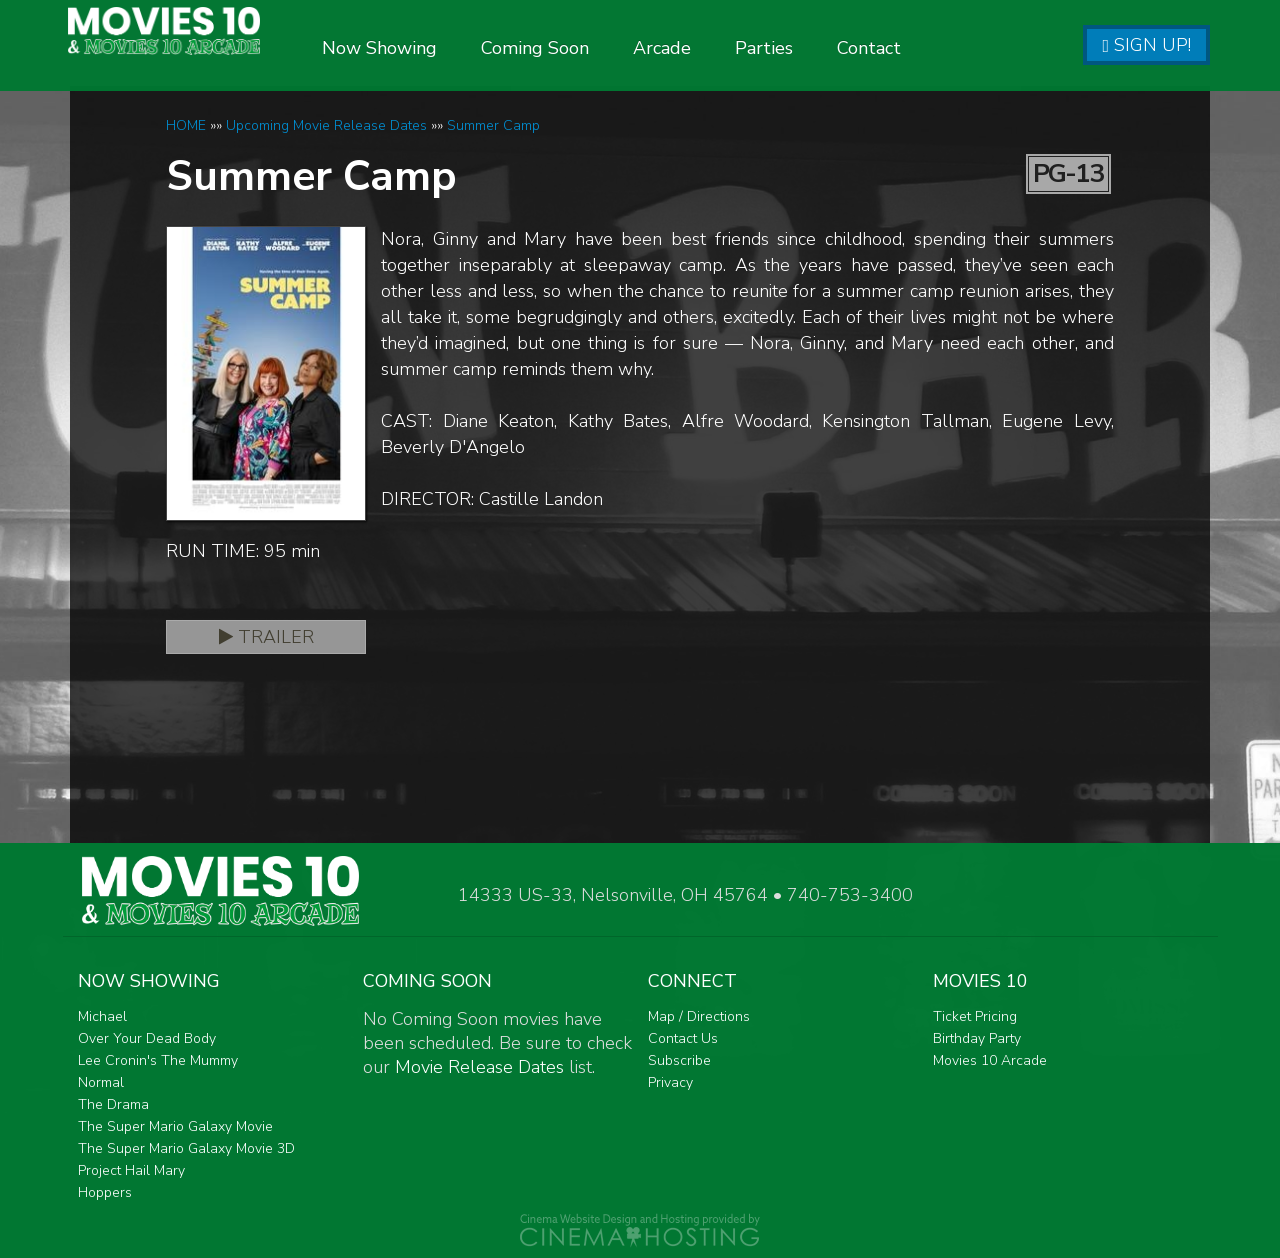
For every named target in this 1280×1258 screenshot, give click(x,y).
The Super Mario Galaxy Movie (175, 1126)
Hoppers (105, 1192)
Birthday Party (977, 1038)
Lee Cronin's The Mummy (158, 1060)
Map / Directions (699, 1016)
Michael (102, 1016)
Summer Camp (493, 125)
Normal (101, 1082)
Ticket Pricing (975, 1016)
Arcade (711, 48)
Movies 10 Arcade (990, 1060)
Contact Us (683, 1038)
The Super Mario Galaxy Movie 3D (186, 1148)
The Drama (113, 1104)
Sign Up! (1146, 45)
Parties (813, 48)
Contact (918, 48)
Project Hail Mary (131, 1170)
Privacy (670, 1082)
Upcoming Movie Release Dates (326, 125)
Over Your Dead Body (147, 1038)
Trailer (266, 637)
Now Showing (428, 48)
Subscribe (679, 1060)
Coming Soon (584, 48)
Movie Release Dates (479, 1067)
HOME (186, 125)
